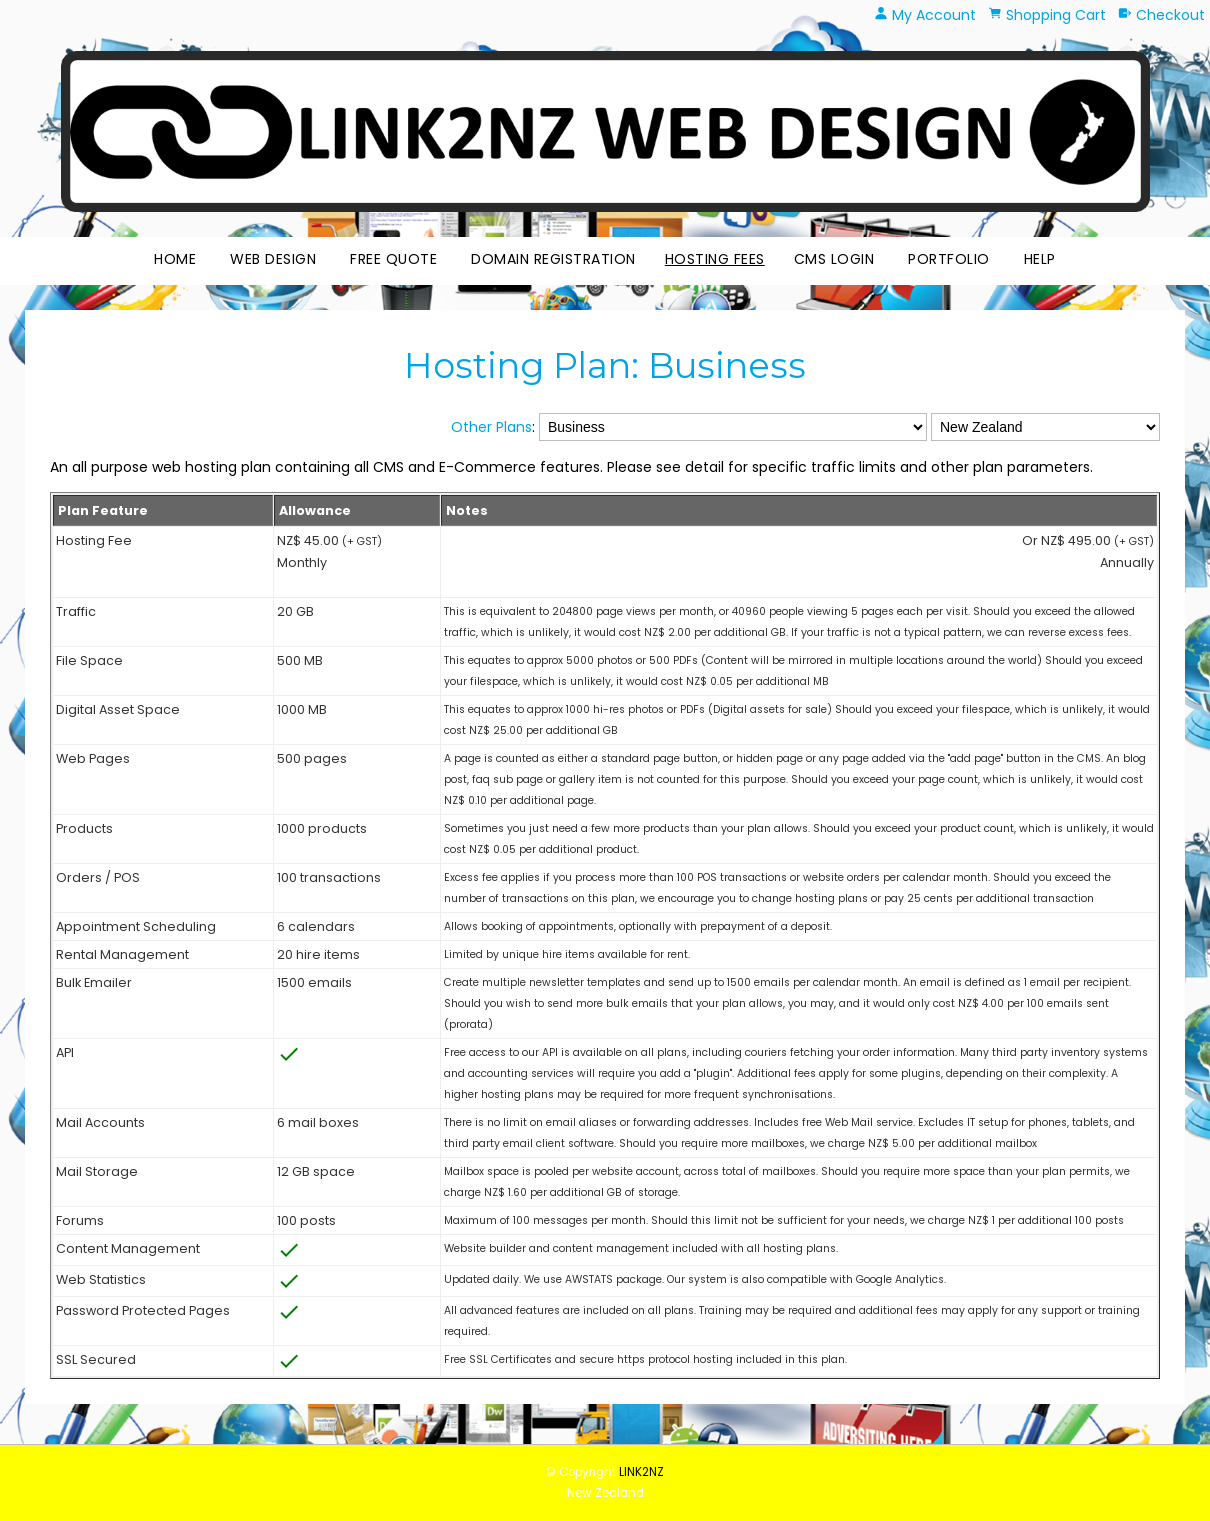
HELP (1040, 259)
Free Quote (393, 259)
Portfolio (949, 259)
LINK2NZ (641, 1472)
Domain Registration (553, 259)
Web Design (273, 259)
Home (175, 259)
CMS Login (834, 259)
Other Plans (491, 427)
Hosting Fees (715, 259)
